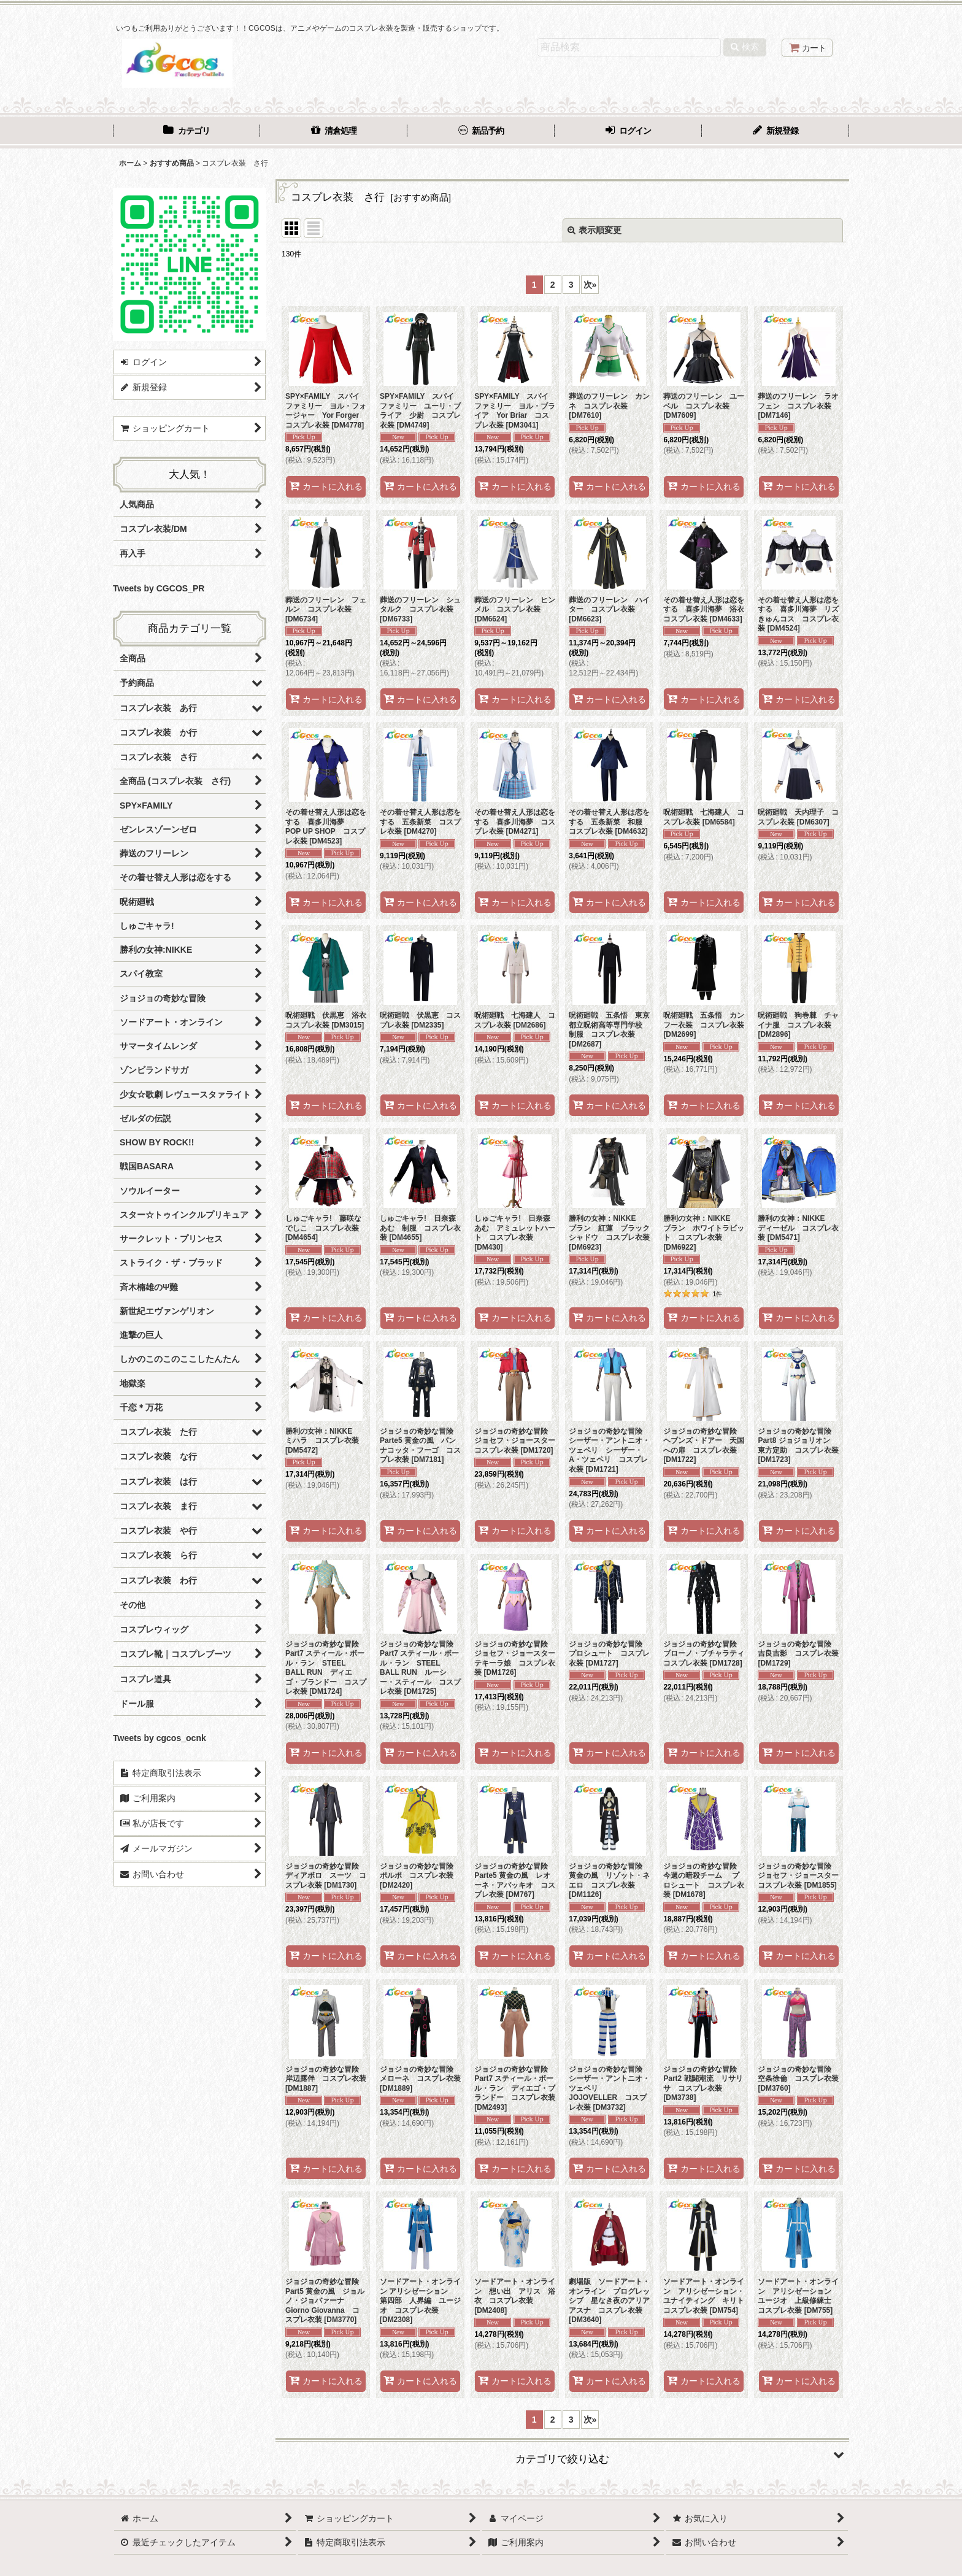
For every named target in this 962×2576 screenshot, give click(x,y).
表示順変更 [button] (594, 230)
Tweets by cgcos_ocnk (159, 1738)
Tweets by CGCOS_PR (158, 588)
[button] (562, 2454)
